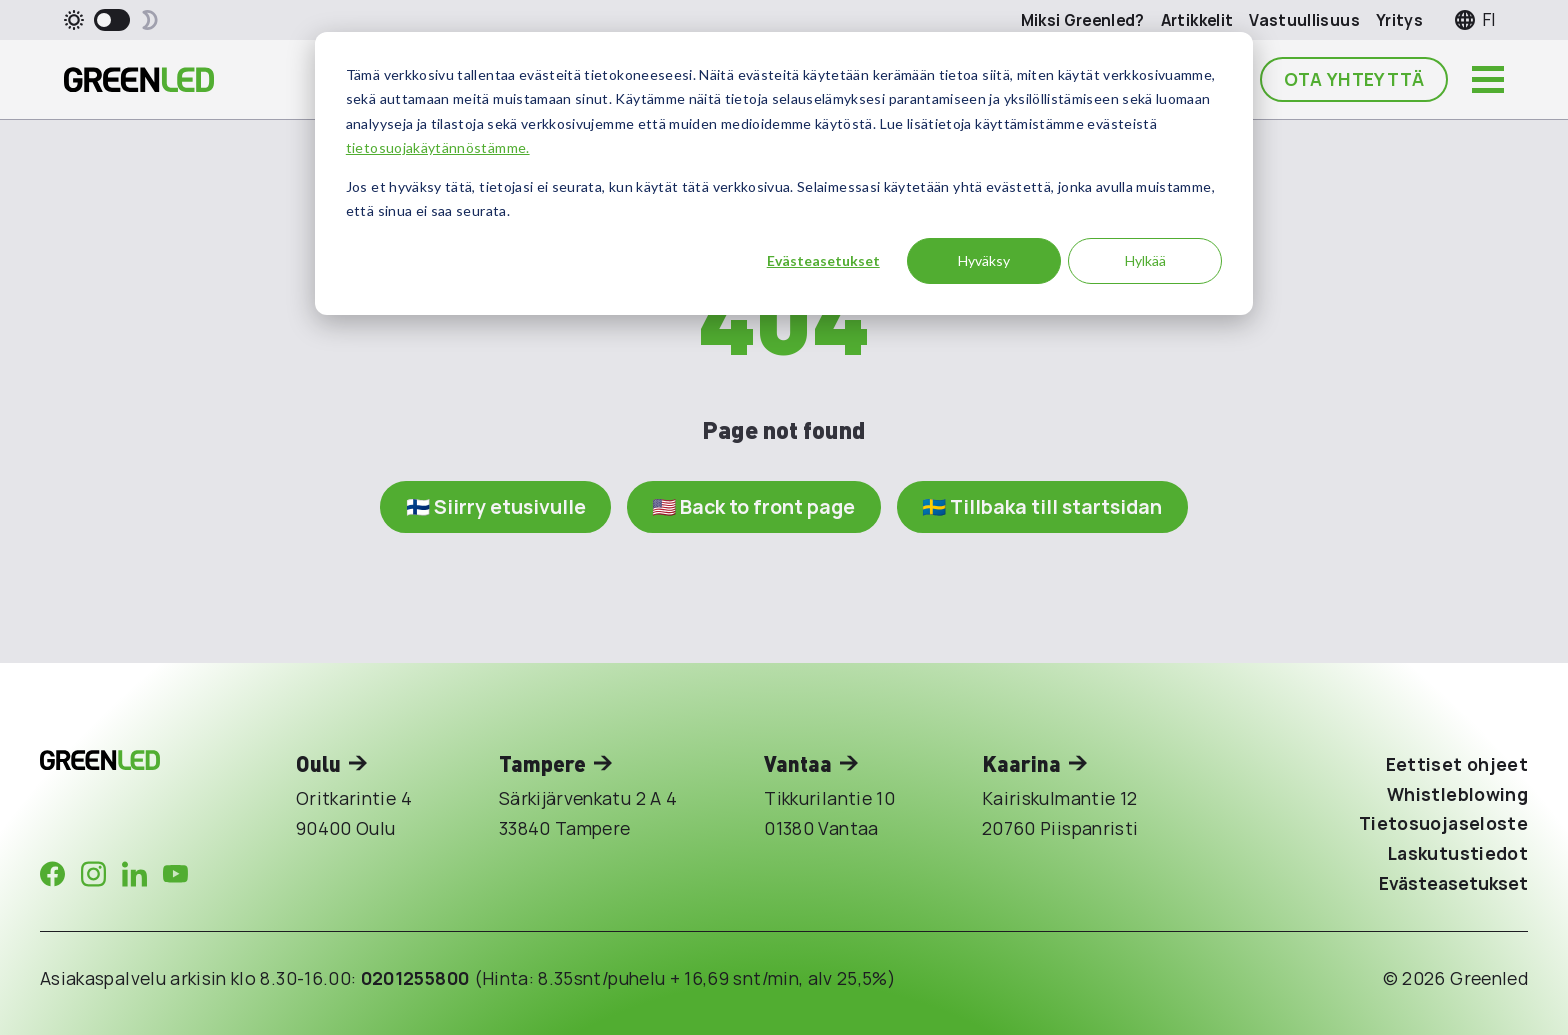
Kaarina (1021, 763)
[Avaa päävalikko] (1488, 80)
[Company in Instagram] (93, 874)
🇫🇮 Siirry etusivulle (496, 506)
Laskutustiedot (1458, 853)
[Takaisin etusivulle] (139, 80)
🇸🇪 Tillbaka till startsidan (1042, 506)
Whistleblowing (1457, 794)
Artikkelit (1197, 20)
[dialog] (784, 173)
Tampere (542, 763)
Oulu (318, 763)
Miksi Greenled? (1083, 20)
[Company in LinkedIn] (134, 874)
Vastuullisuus (1304, 20)
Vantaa (798, 763)
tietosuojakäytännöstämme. (438, 147)
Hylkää (1145, 260)
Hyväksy (984, 260)
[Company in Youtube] (175, 874)
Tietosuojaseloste (1443, 823)
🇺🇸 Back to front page (753, 506)
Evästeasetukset (823, 260)
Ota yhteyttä (1354, 79)
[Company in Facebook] (52, 874)
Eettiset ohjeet (1457, 764)
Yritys (1399, 20)
